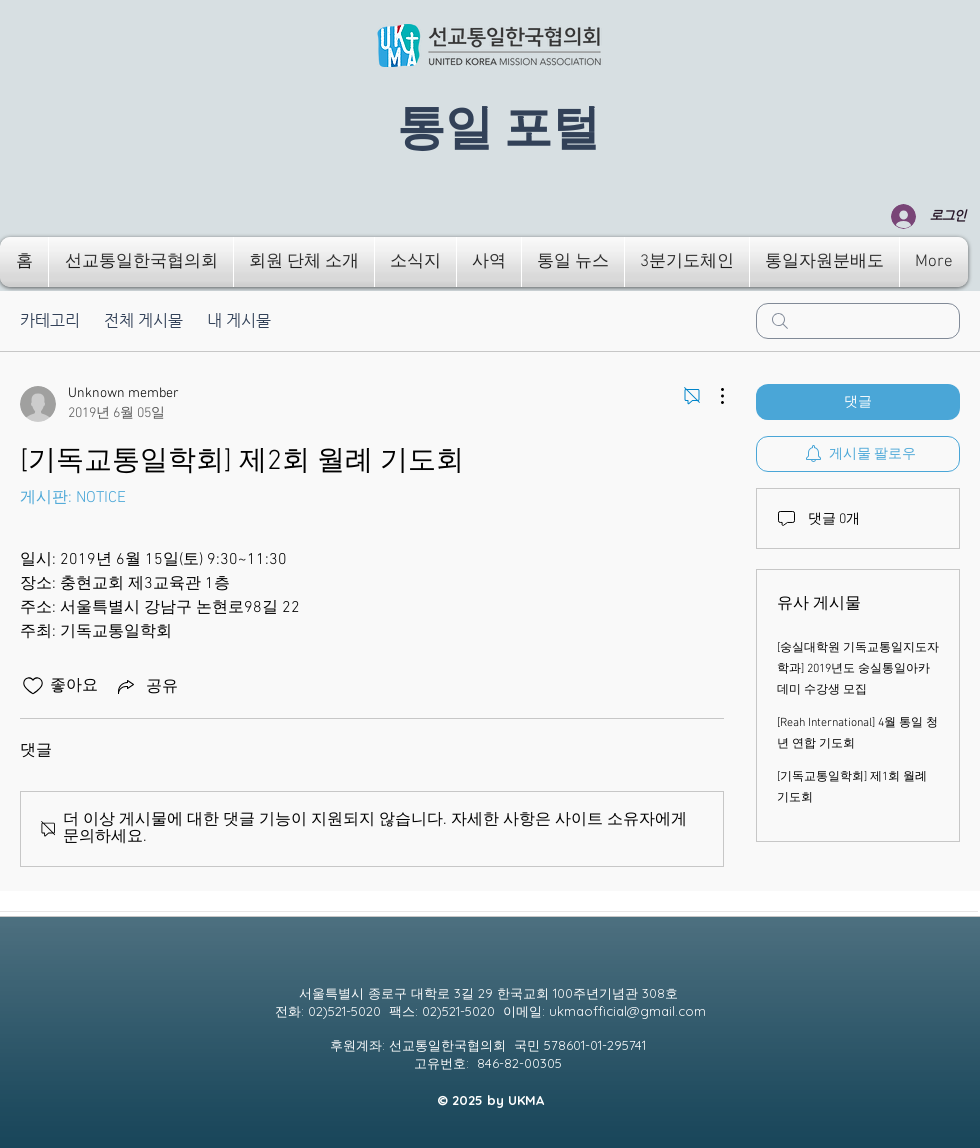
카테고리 (50, 320)
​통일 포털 (498, 129)
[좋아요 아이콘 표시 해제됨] (33, 686)
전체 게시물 (143, 320)
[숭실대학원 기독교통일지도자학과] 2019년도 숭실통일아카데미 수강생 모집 (858, 669)
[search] (858, 321)
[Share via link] (146, 686)
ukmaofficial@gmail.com (627, 1011)
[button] (141, 262)
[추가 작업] (712, 396)
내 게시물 (239, 320)
